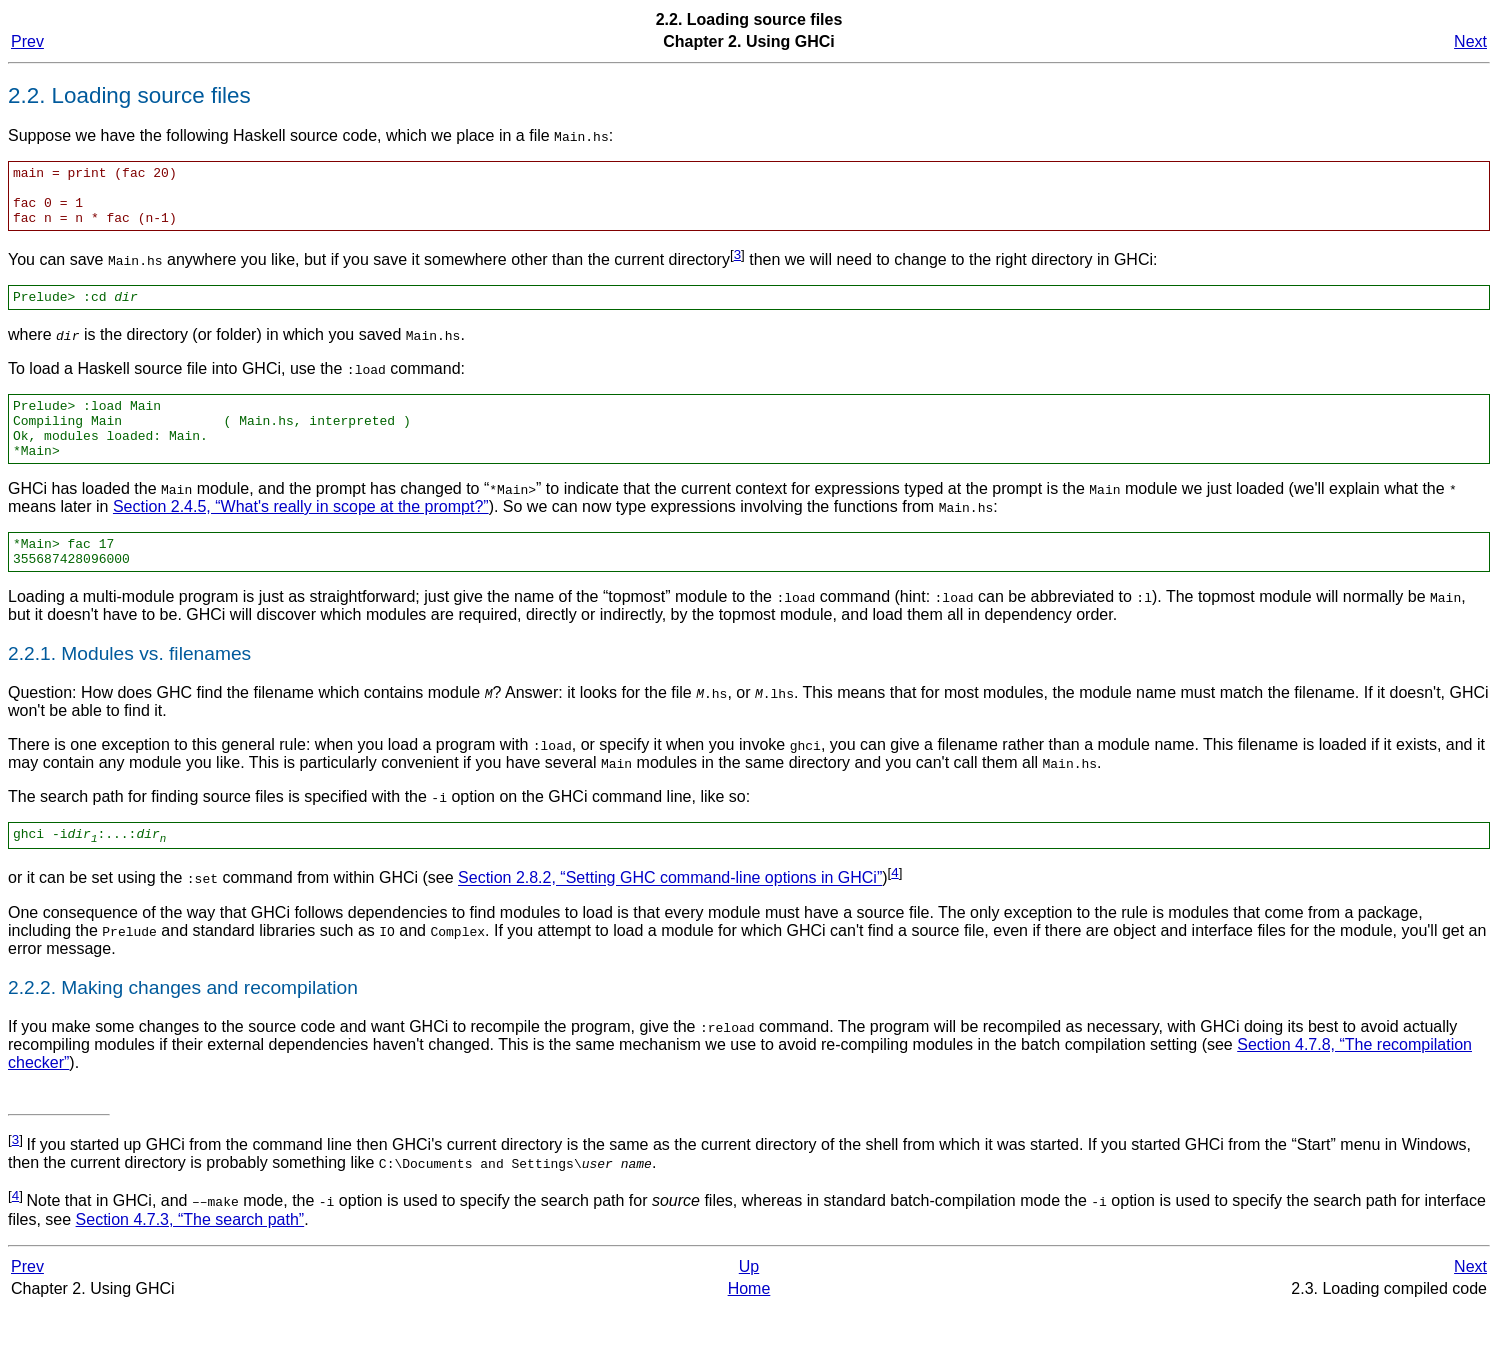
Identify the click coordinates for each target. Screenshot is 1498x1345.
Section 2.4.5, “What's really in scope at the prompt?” (301, 533)
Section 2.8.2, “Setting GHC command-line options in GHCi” (670, 914)
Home (749, 1324)
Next (1470, 41)
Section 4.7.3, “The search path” (190, 1255)
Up (749, 1302)
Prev (27, 41)
